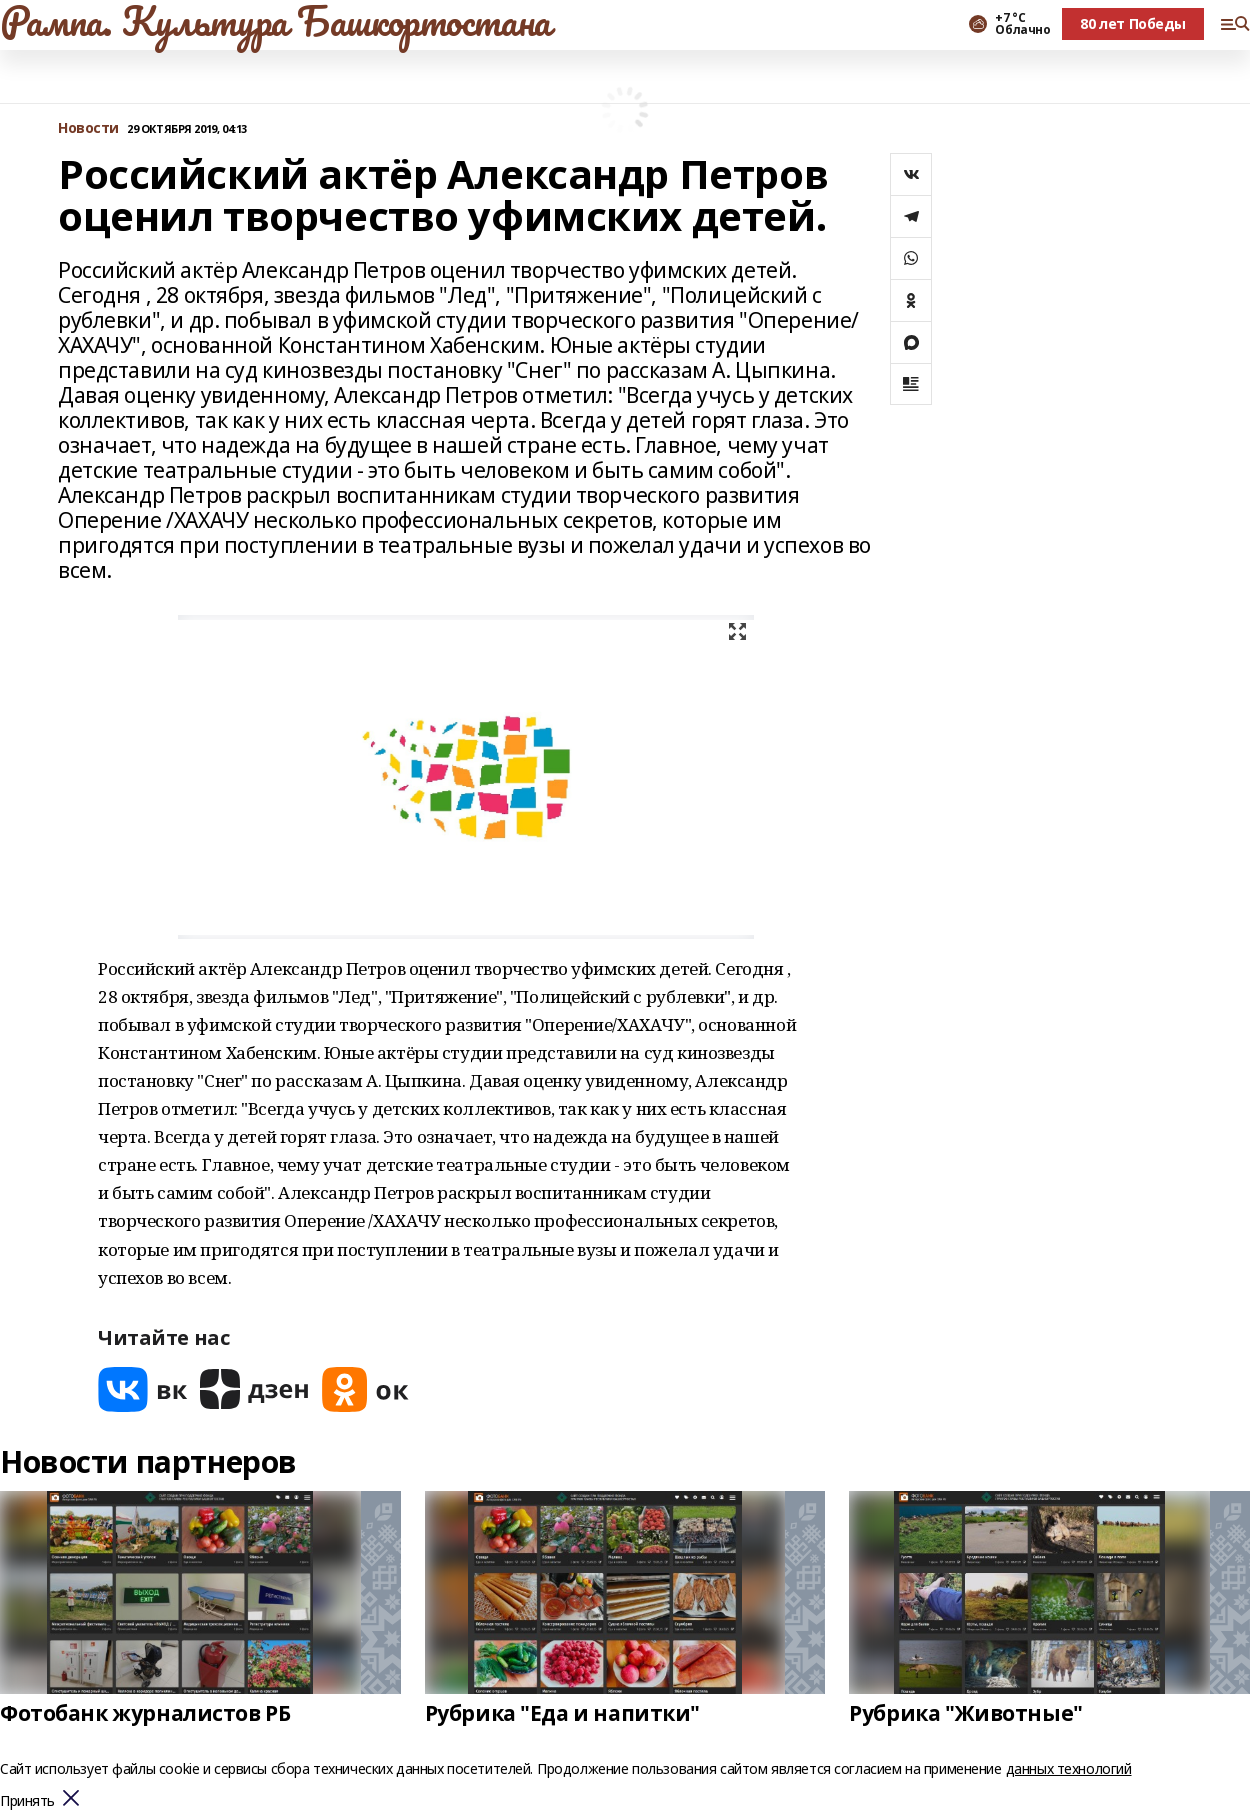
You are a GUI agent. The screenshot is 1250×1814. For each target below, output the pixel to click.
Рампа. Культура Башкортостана (275, 21)
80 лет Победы (1133, 23)
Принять (27, 1801)
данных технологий (1069, 1768)
